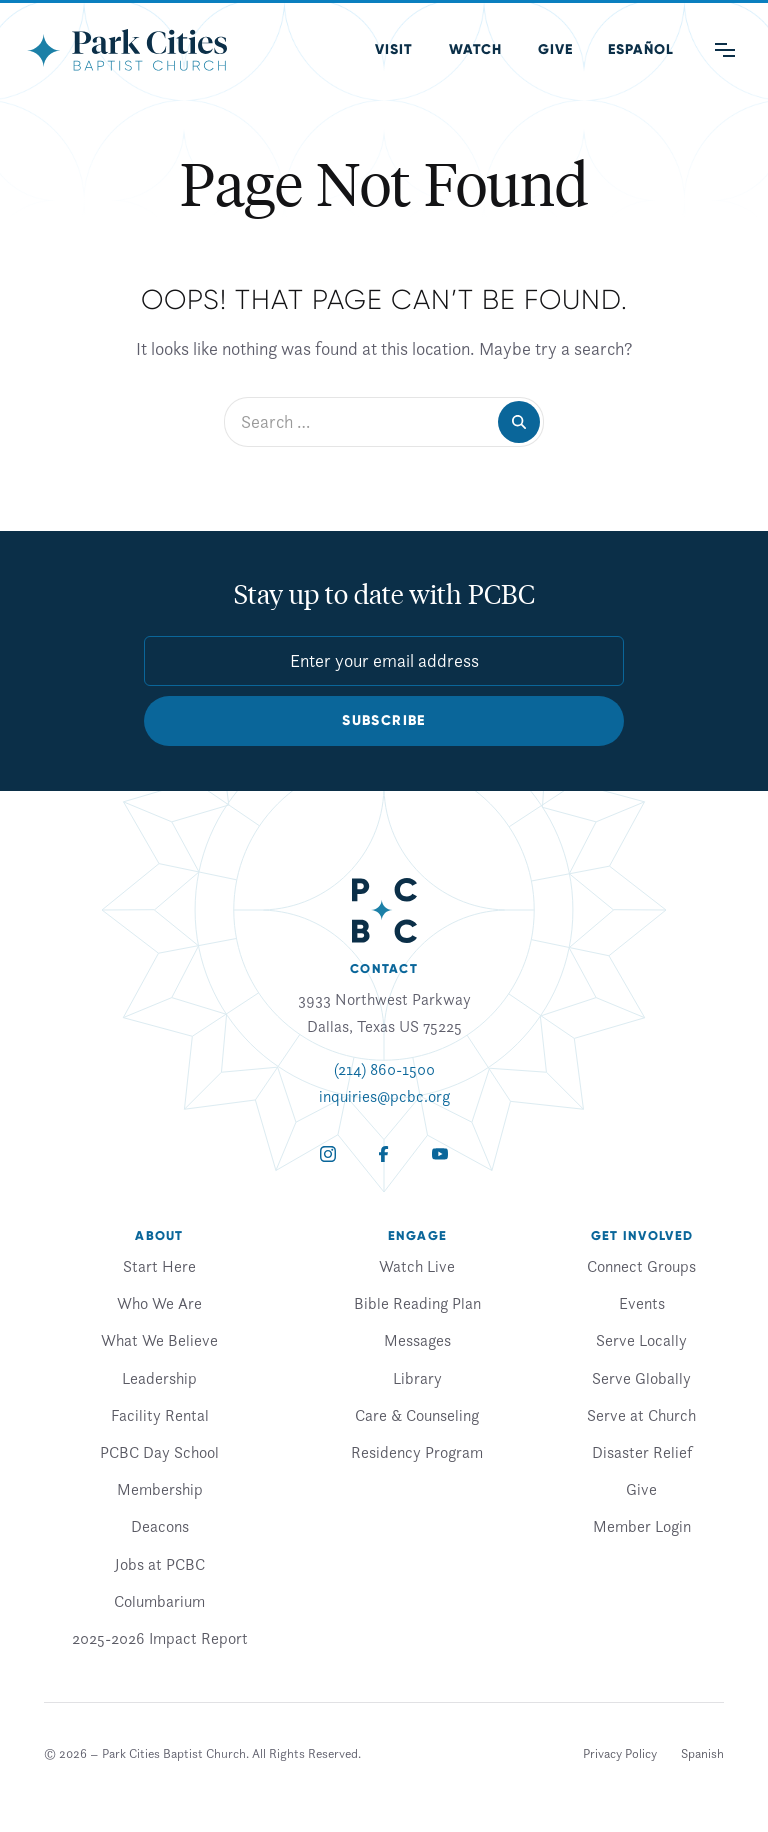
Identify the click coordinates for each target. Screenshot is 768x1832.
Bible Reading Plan (417, 1303)
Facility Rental (160, 1415)
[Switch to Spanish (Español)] (641, 50)
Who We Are (159, 1303)
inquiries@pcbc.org (384, 1096)
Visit (394, 49)
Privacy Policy (620, 1753)
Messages (417, 1340)
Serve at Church (641, 1415)
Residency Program (417, 1452)
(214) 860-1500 (384, 1069)
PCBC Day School (159, 1452)
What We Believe (159, 1340)
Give (555, 49)
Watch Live (417, 1266)
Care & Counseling (417, 1415)
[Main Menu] (725, 50)
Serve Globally (641, 1378)
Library (417, 1378)
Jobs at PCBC (160, 1564)
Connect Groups (641, 1266)
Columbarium (159, 1601)
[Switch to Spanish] (702, 1754)
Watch (475, 49)
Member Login (642, 1526)
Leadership (159, 1378)
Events (642, 1303)
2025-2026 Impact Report (160, 1638)
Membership (160, 1489)
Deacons (160, 1526)
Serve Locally (641, 1340)
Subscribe (384, 720)
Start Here (159, 1266)
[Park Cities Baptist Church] (127, 50)
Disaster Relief (642, 1452)
